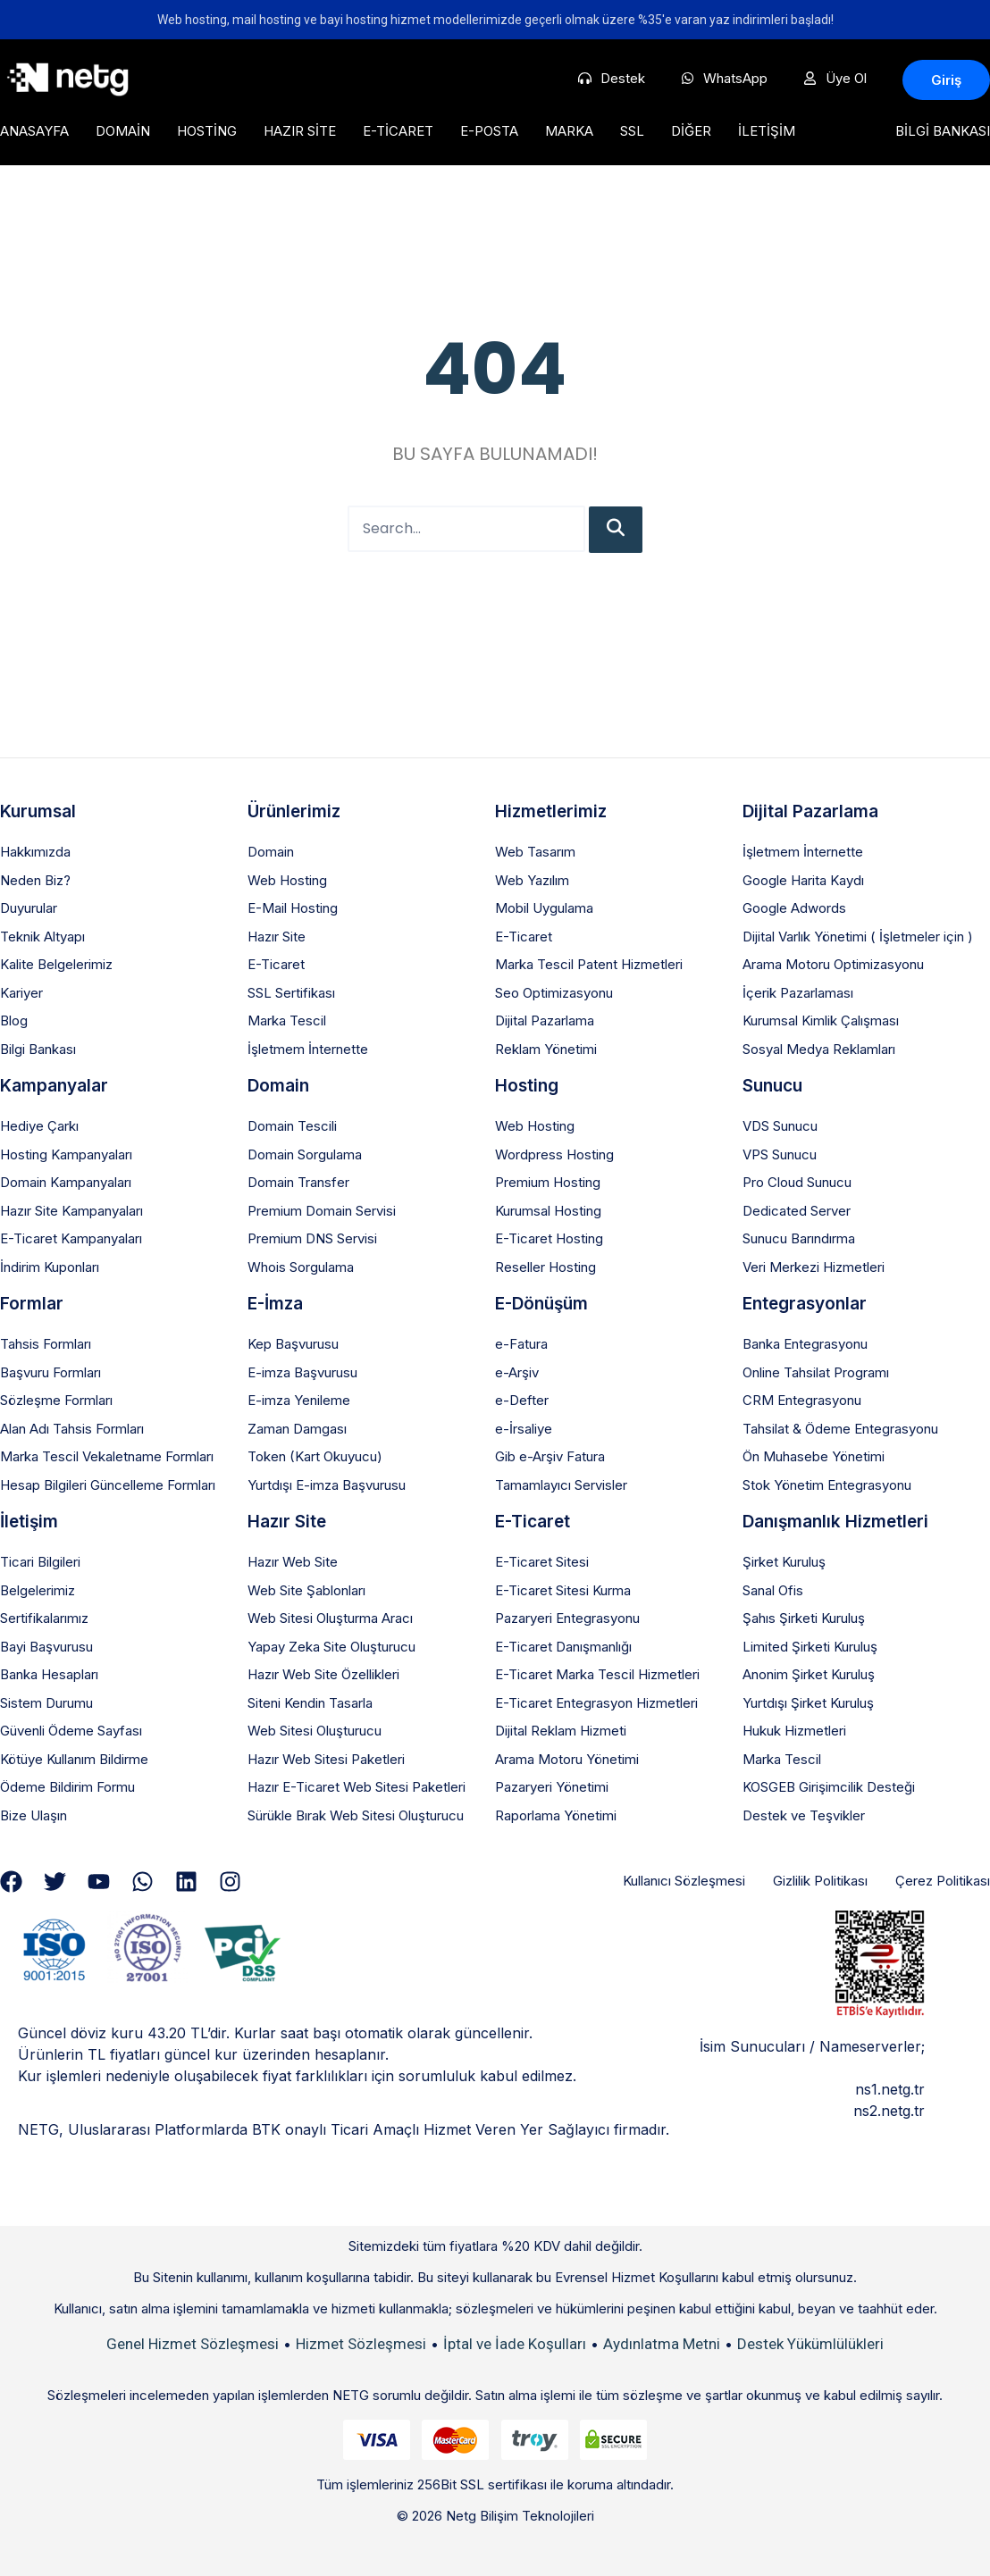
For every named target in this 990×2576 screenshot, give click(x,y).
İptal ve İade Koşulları (514, 2344)
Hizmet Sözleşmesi (361, 2344)
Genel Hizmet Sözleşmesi (192, 2344)
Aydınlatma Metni (661, 2344)
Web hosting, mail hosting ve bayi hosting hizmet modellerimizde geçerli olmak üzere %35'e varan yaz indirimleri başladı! (495, 20)
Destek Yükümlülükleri (810, 2344)
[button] (946, 80)
